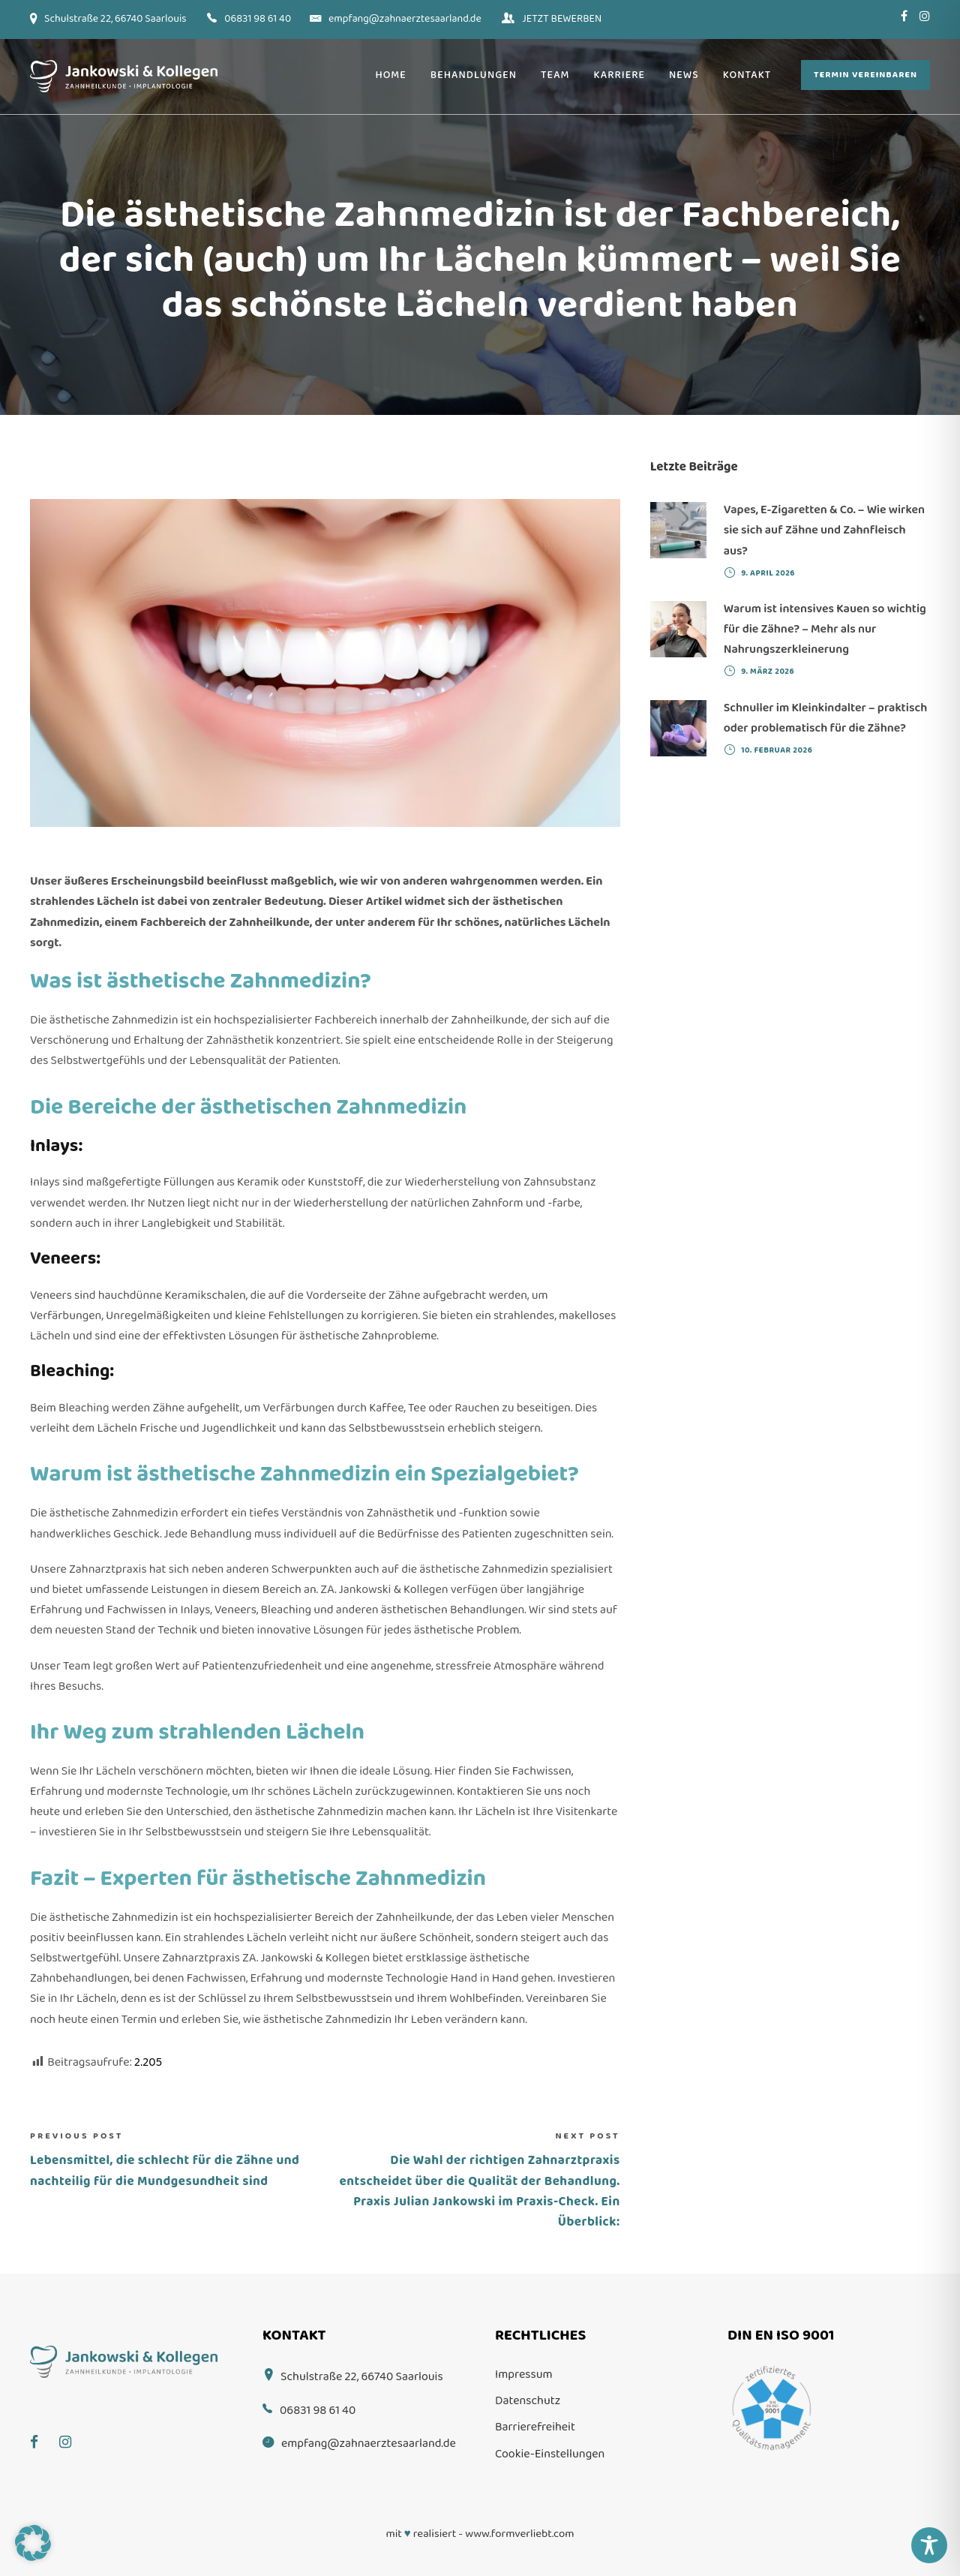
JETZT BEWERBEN (562, 19)
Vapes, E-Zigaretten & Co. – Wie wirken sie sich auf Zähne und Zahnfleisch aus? (824, 530)
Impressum (524, 2374)
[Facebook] (41, 2431)
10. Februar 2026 (776, 750)
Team (555, 75)
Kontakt (747, 75)
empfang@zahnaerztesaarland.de (405, 19)
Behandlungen (473, 75)
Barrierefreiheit (535, 2427)
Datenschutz (527, 2400)
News (684, 75)
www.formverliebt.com (519, 2534)
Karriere (619, 75)
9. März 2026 (767, 672)
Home (390, 75)
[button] (33, 2543)
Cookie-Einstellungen (549, 2454)
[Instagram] (72, 2431)
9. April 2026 (768, 573)
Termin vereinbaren (865, 75)
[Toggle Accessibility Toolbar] (929, 2545)
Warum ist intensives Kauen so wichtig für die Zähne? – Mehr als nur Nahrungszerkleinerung (825, 629)
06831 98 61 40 (257, 19)
